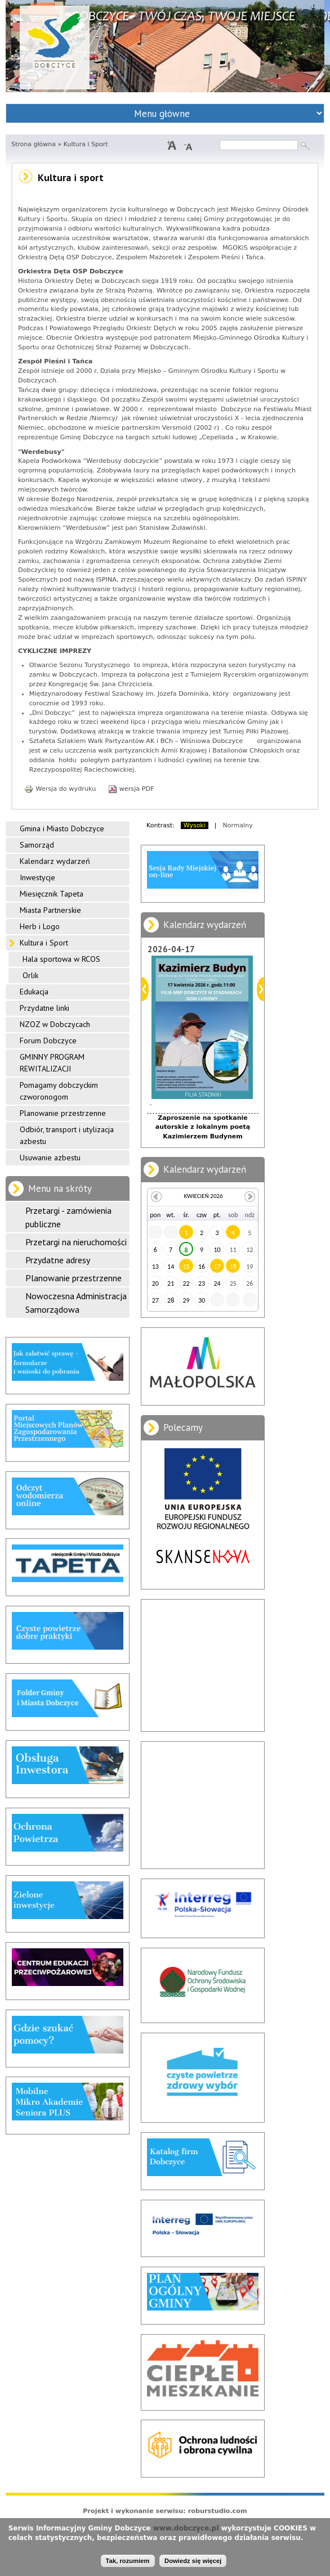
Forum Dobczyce (48, 1040)
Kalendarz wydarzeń (55, 861)
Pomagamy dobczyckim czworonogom (59, 1091)
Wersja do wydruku (60, 788)
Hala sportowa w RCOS (61, 959)
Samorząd (37, 845)
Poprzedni (145, 989)
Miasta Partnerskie (50, 910)
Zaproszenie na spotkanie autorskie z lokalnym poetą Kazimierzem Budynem (202, 1127)
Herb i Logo (40, 926)
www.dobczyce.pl (186, 2528)
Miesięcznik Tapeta (51, 894)
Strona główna (33, 144)
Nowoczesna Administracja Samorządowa (76, 1302)
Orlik (30, 975)
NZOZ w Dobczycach (55, 1024)
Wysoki (195, 825)
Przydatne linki (44, 1008)
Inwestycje (37, 877)
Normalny (238, 825)
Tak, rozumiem (128, 2560)
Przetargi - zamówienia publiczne (68, 1217)
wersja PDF (131, 788)
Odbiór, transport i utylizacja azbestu (67, 1135)
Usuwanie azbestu (50, 1157)
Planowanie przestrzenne (63, 1113)
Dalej (260, 989)
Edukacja (34, 992)
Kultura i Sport (44, 943)
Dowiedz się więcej (192, 2560)
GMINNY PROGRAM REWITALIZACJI (52, 1063)
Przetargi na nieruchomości (76, 1242)
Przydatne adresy (57, 1260)
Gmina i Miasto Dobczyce (62, 828)
